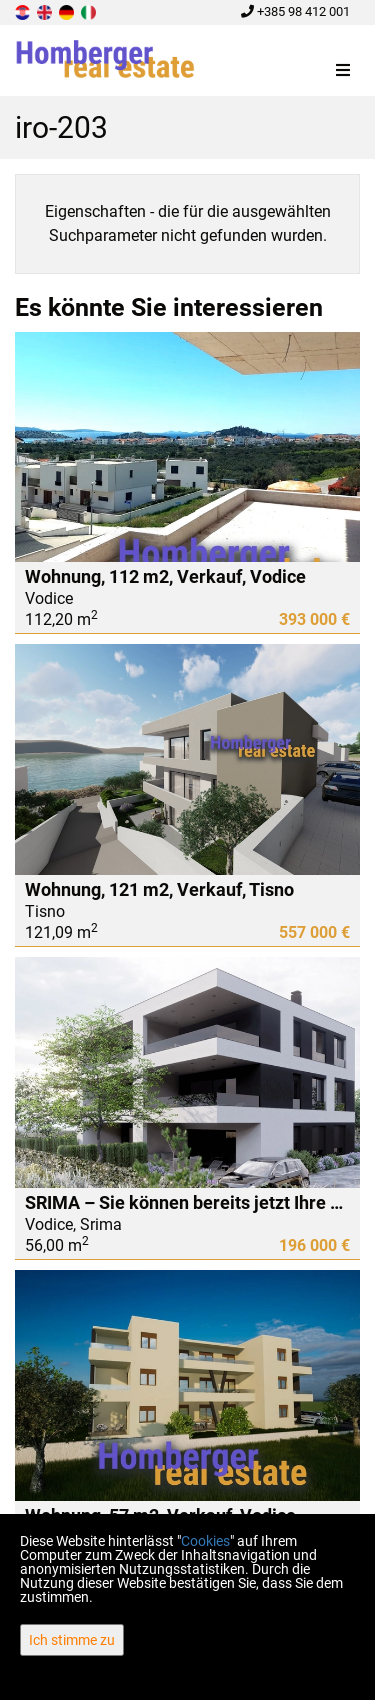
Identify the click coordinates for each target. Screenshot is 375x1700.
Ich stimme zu (72, 1640)
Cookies (205, 1541)
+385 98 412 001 (295, 11)
